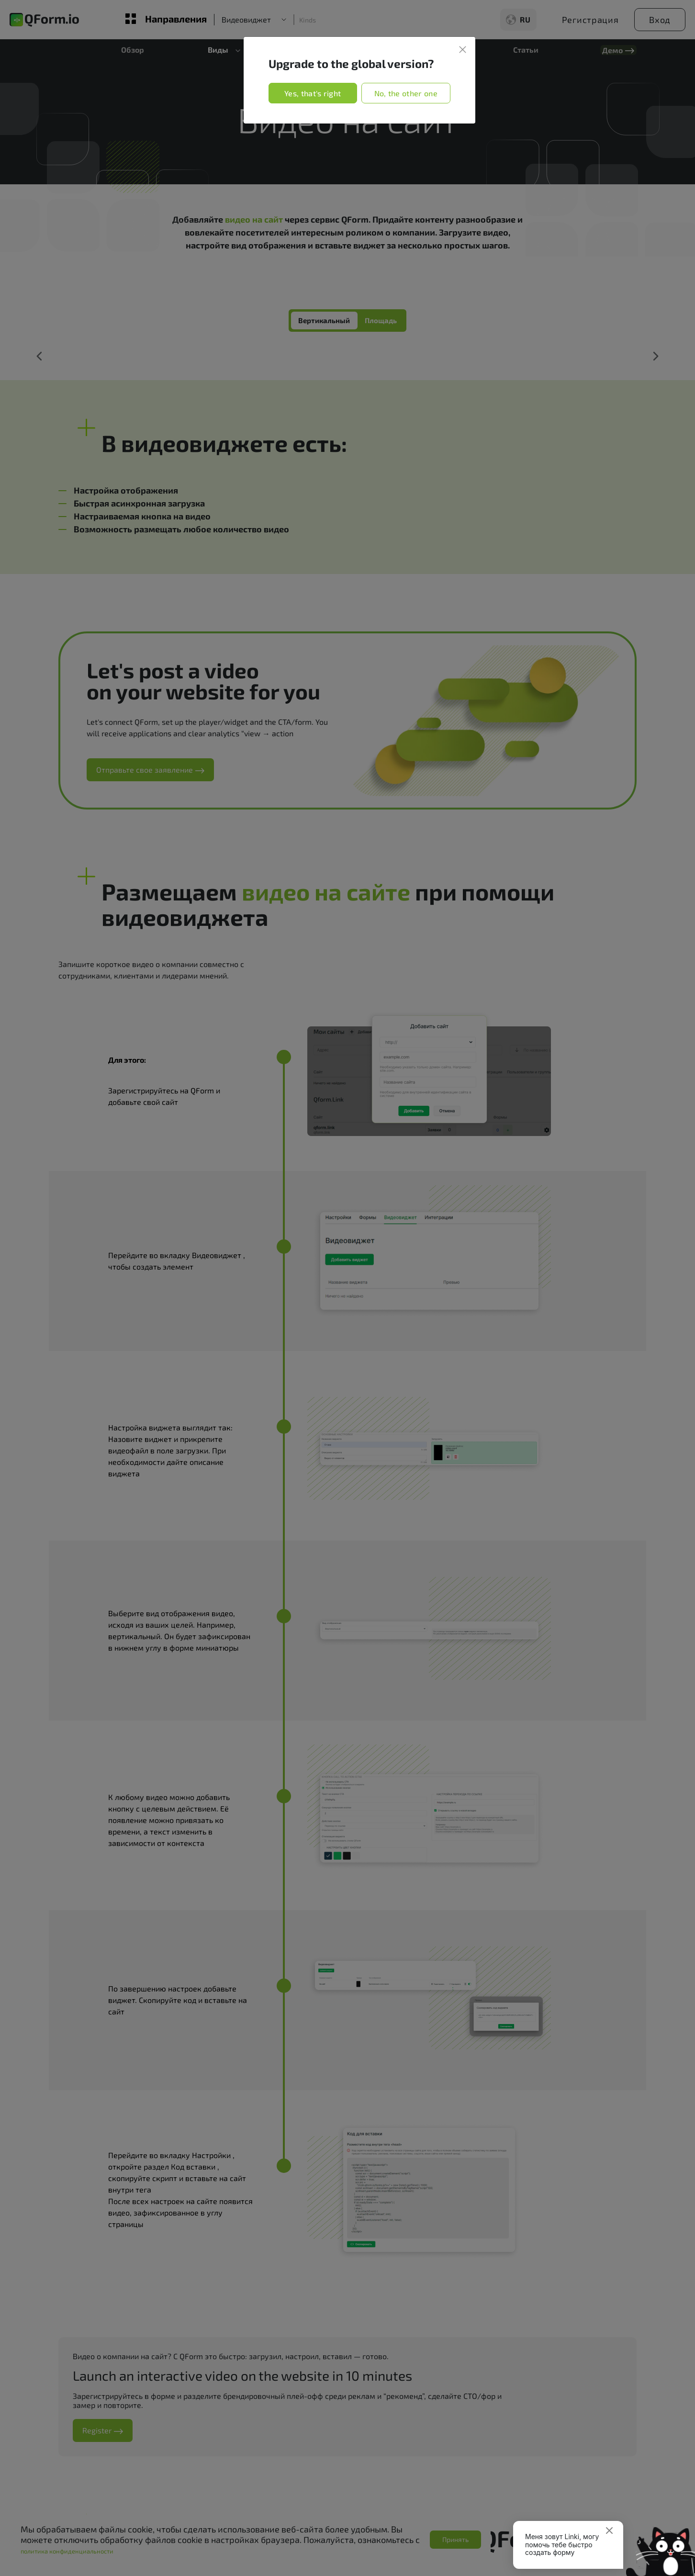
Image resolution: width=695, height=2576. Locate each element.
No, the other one (405, 93)
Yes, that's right (312, 93)
